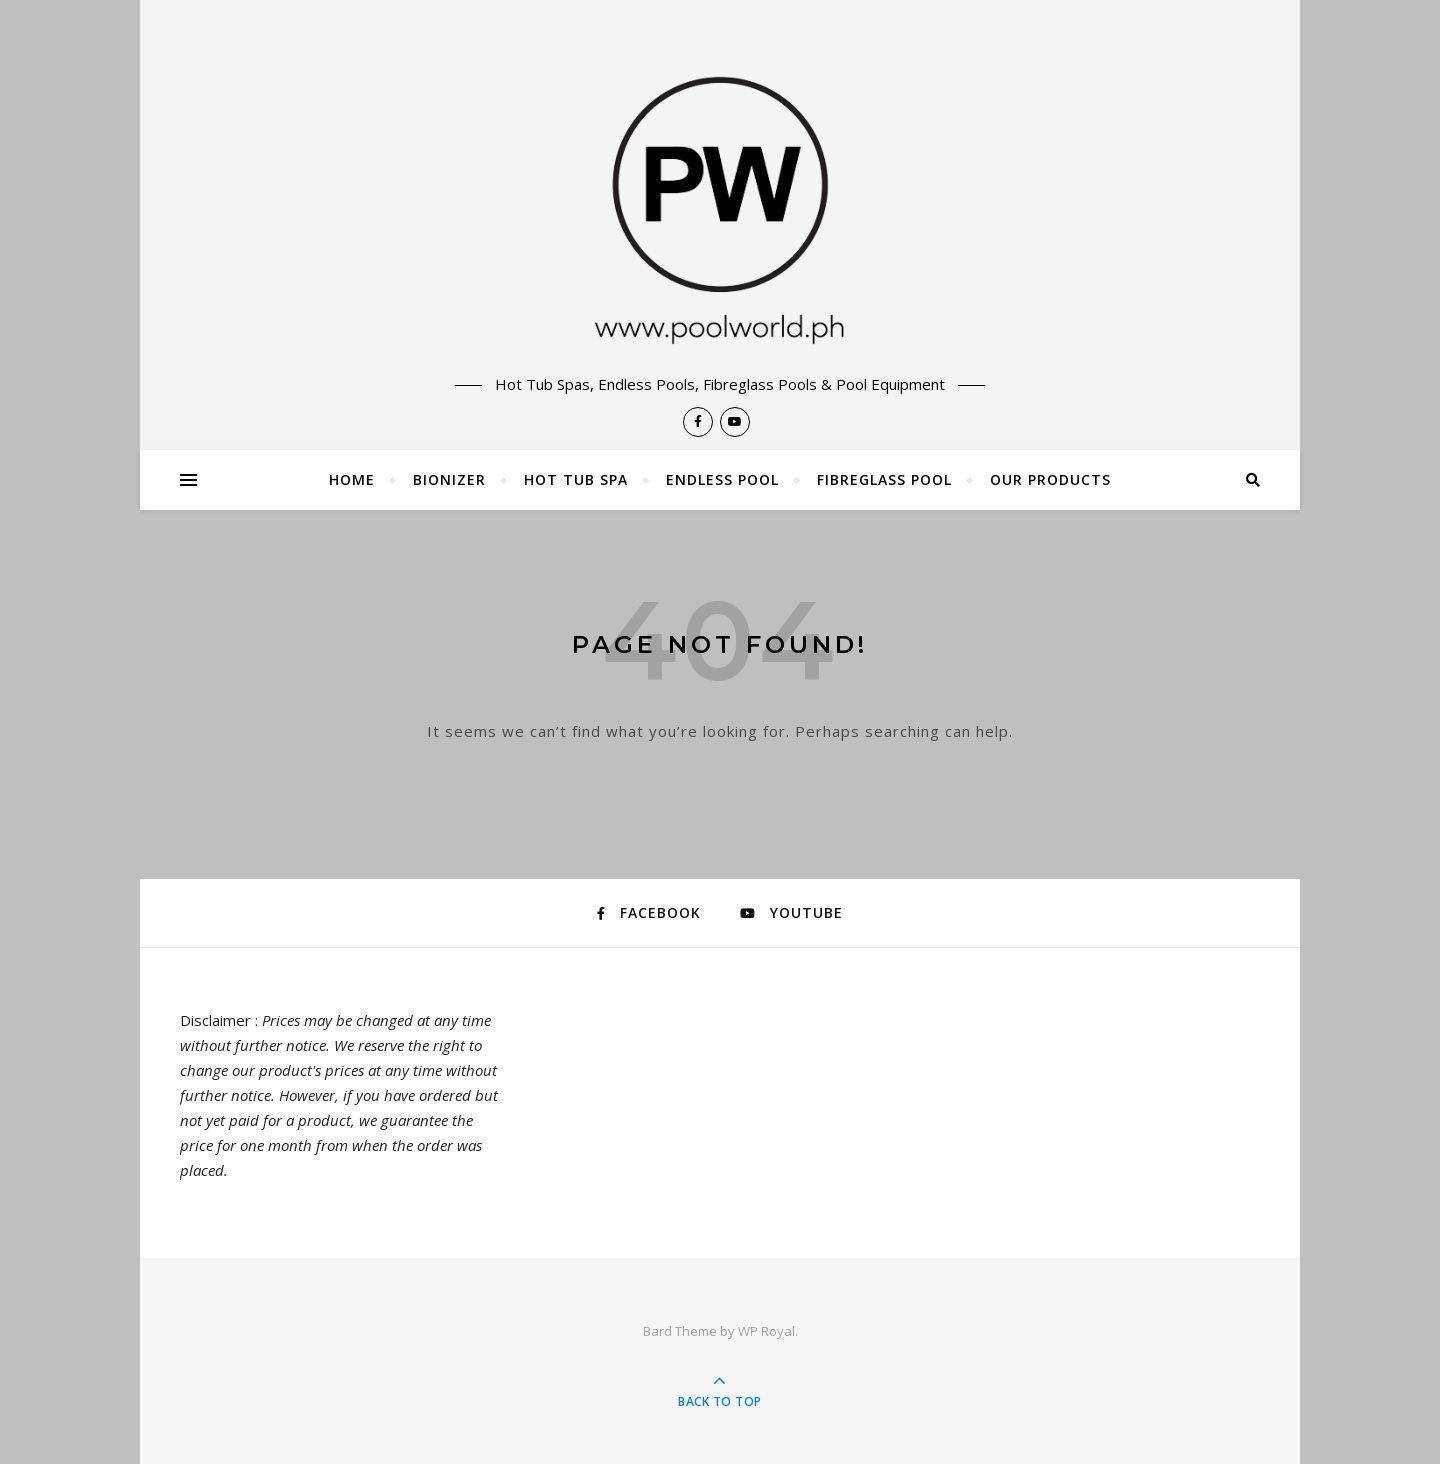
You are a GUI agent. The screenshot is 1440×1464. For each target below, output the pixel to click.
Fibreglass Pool (884, 479)
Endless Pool (722, 479)
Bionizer (449, 479)
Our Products (1050, 479)
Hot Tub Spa (576, 479)
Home (352, 479)
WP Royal (766, 1331)
